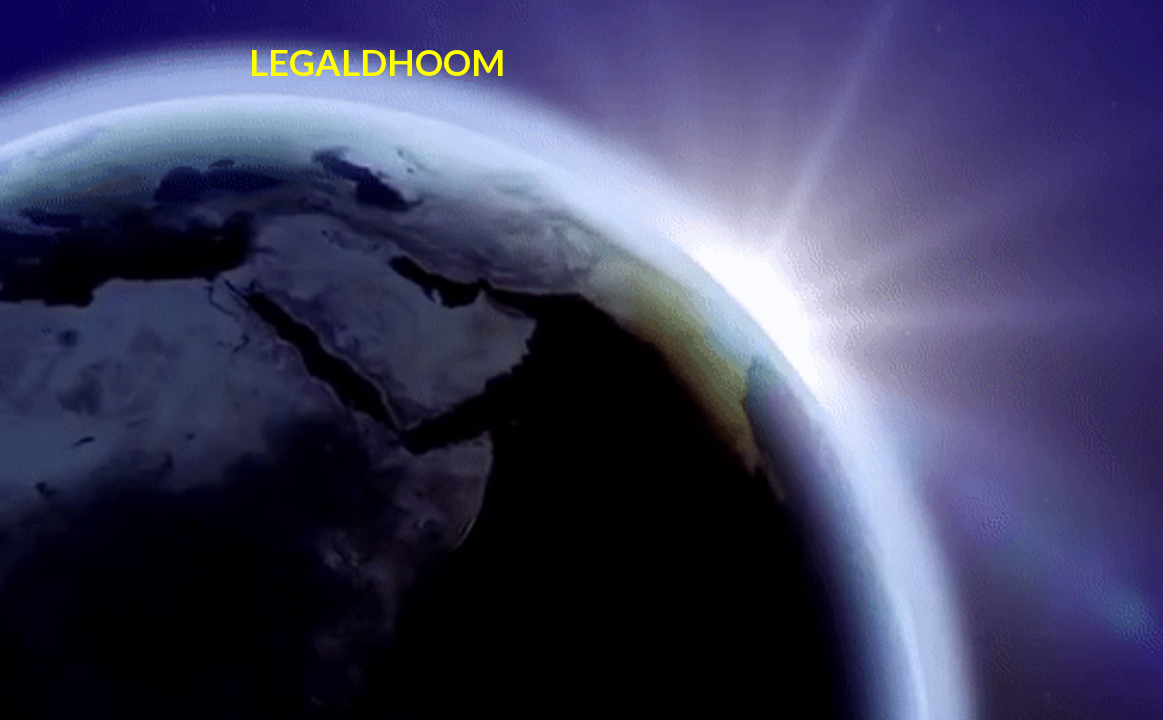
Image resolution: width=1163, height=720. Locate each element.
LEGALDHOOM (377, 62)
